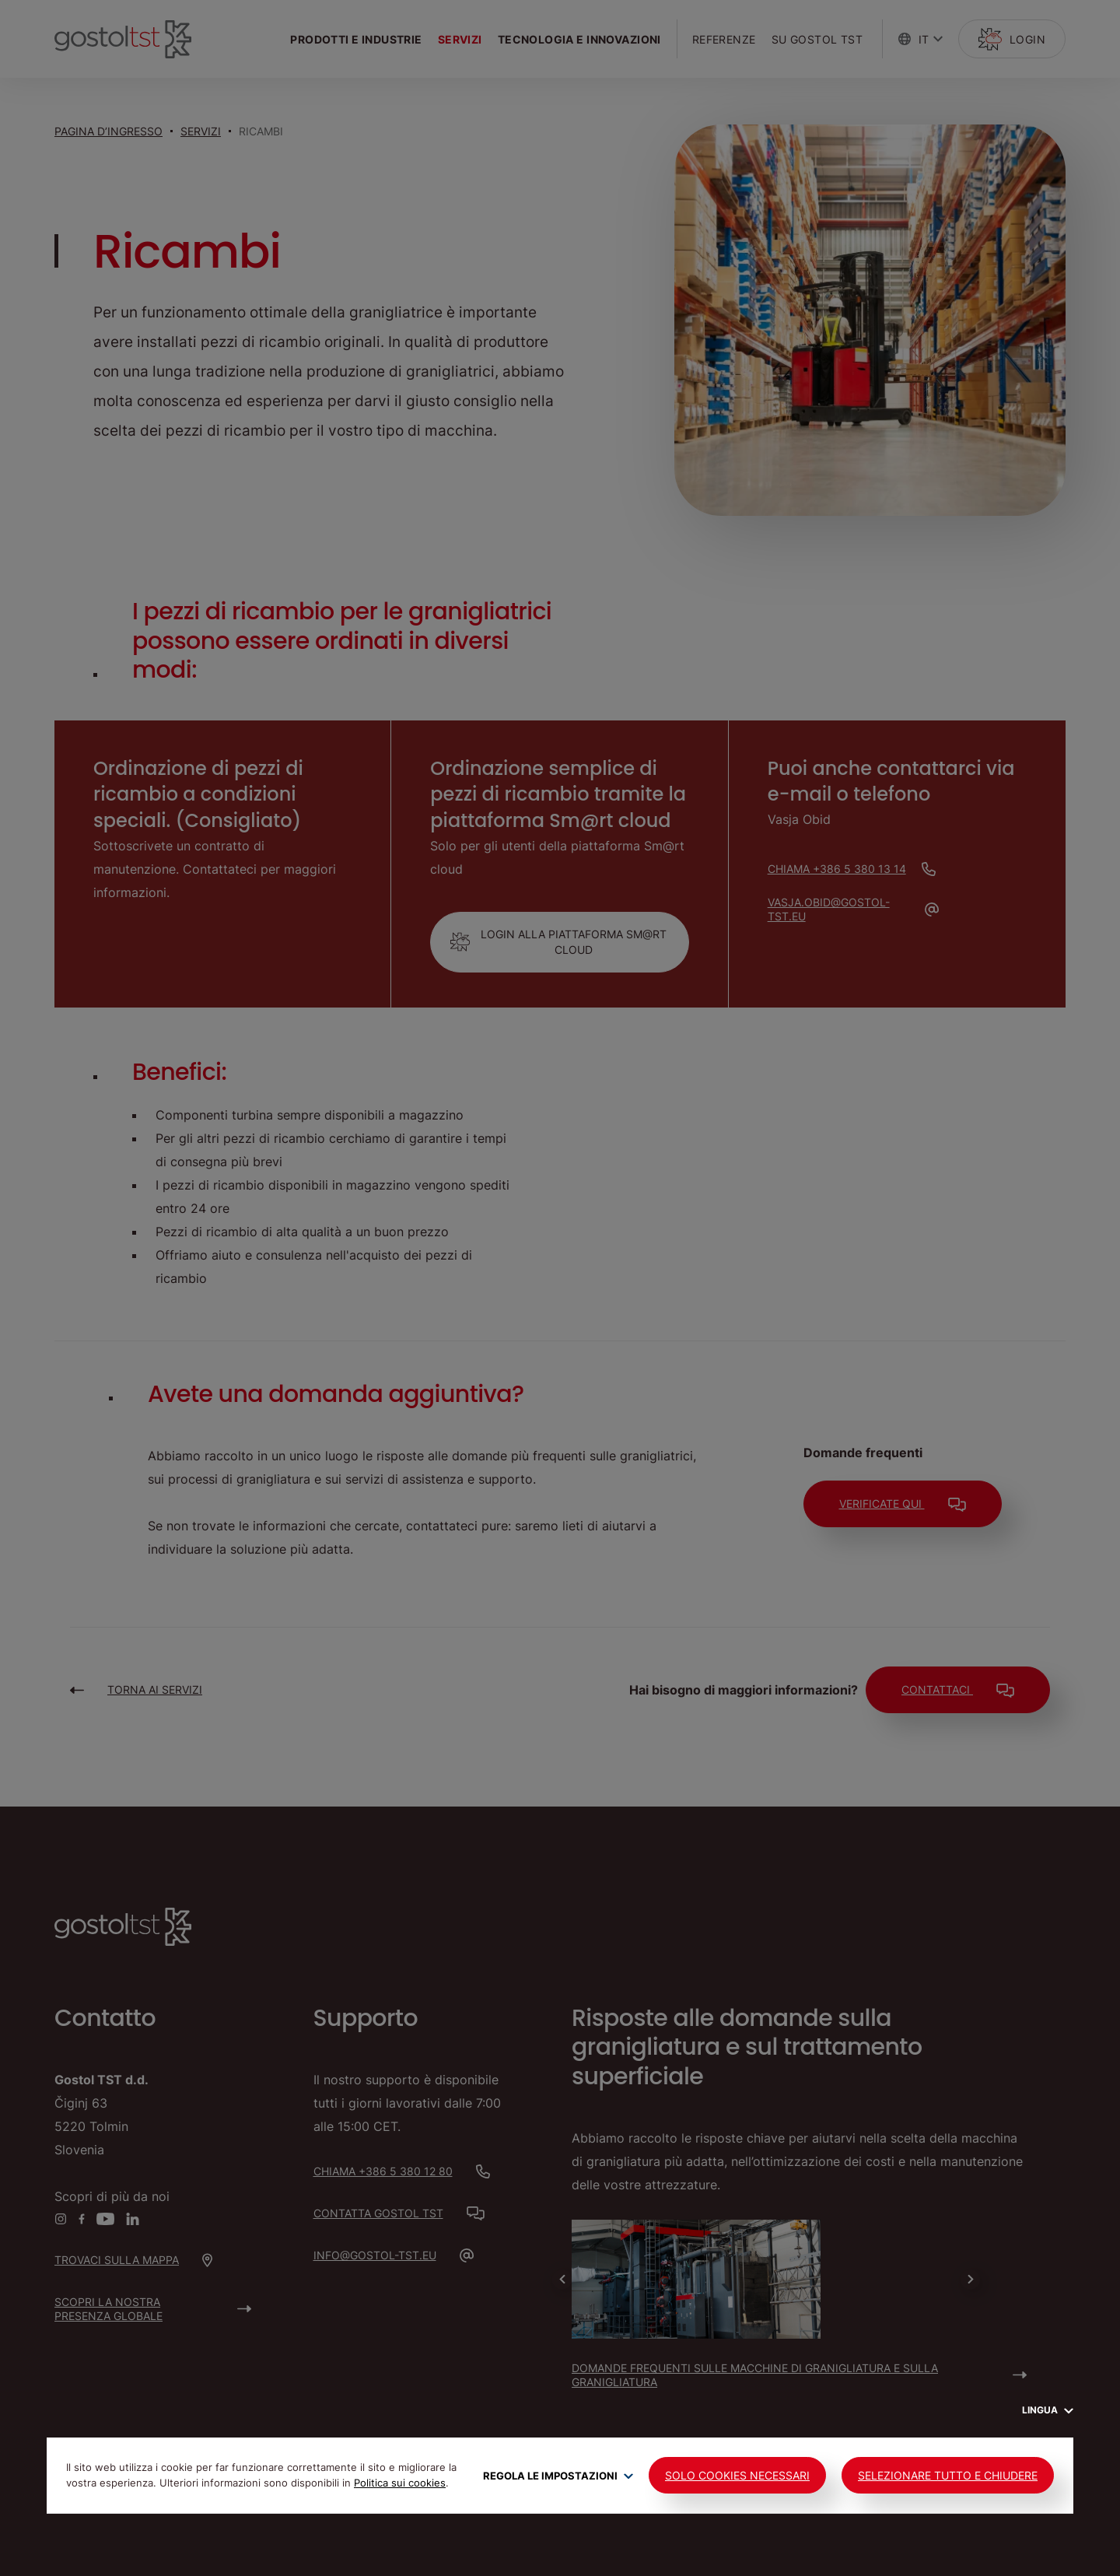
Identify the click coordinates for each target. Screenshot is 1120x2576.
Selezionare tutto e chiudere (948, 2475)
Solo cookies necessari (737, 2475)
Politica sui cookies (400, 2482)
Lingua (1047, 2410)
